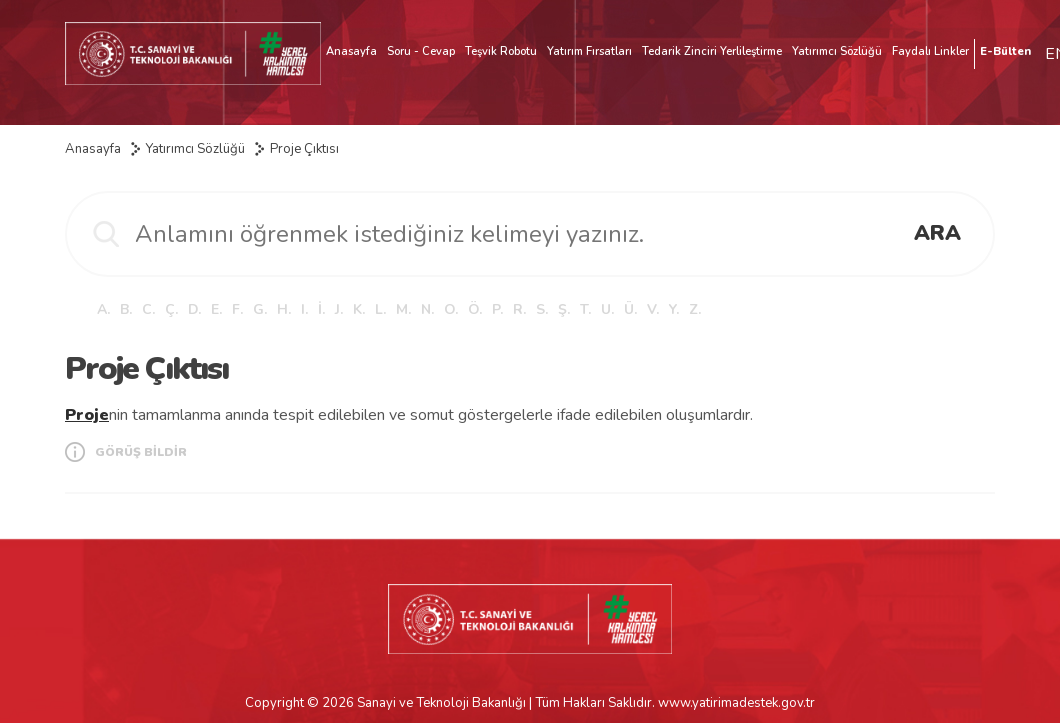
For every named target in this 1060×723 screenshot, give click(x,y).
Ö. (475, 309)
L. (380, 309)
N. (427, 309)
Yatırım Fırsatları (589, 51)
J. (339, 309)
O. (451, 309)
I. (304, 309)
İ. (321, 309)
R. (519, 309)
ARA (937, 233)
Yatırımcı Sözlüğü (837, 51)
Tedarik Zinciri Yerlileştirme (712, 51)
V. (653, 309)
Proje (87, 415)
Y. (674, 309)
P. (497, 309)
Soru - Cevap (421, 51)
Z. (695, 309)
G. (260, 309)
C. (148, 309)
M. (403, 309)
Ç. (171, 309)
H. (284, 309)
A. (103, 309)
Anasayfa (351, 51)
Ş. (564, 309)
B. (126, 309)
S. (542, 309)
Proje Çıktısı (304, 149)
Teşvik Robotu (501, 51)
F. (237, 309)
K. (359, 309)
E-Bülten (1005, 51)
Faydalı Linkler (930, 51)
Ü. (630, 309)
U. (607, 309)
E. (216, 309)
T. (585, 309)
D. (194, 309)
